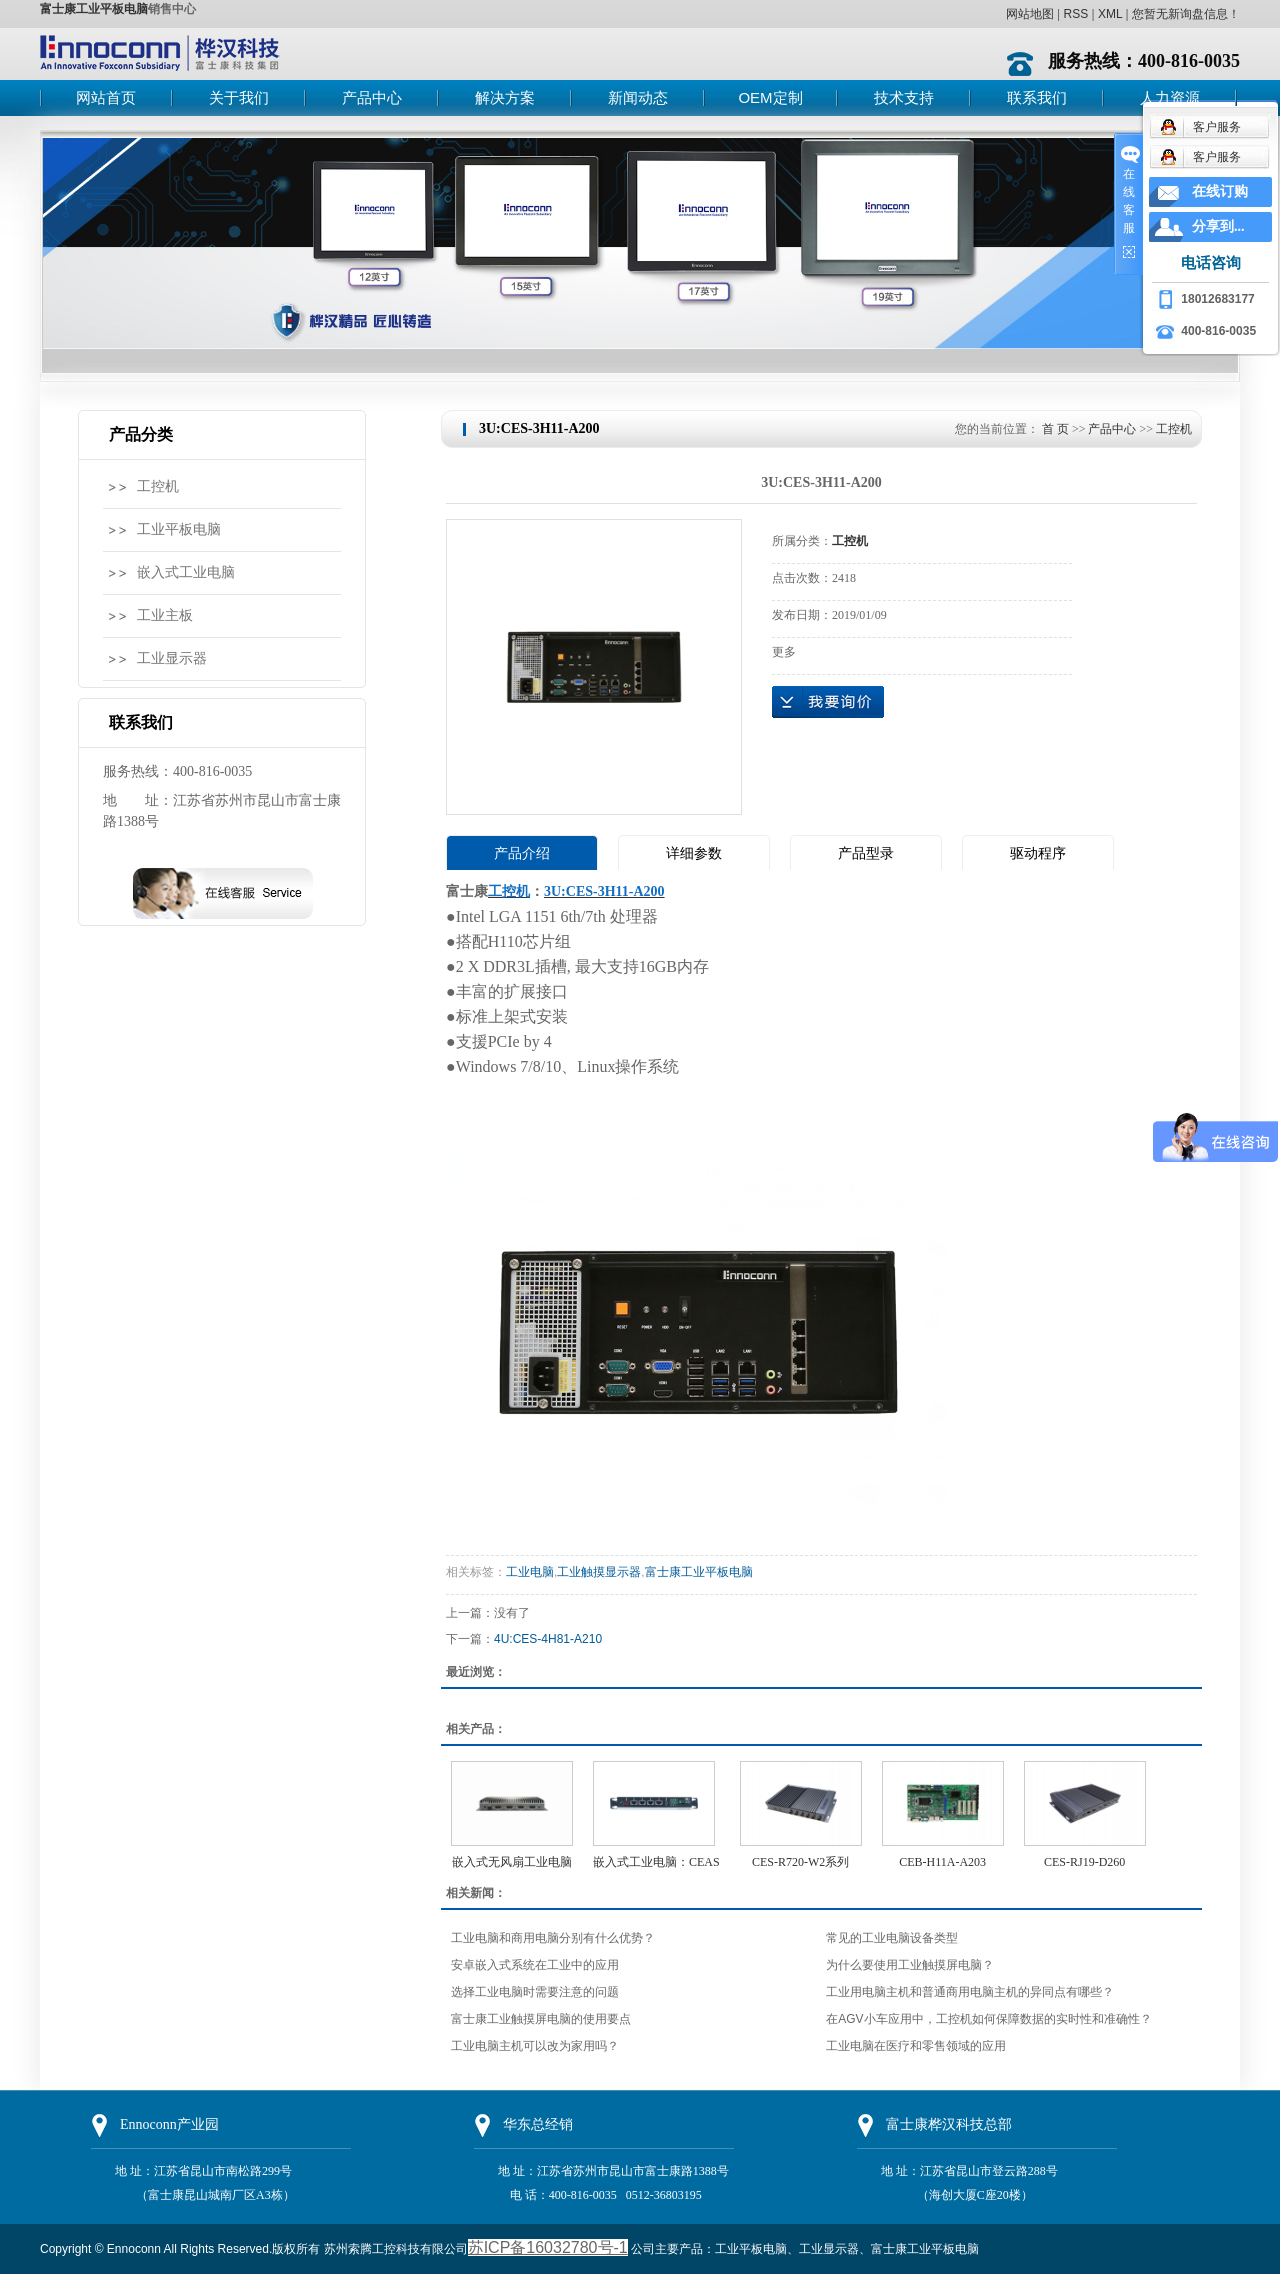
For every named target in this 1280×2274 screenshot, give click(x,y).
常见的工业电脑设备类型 (892, 1938)
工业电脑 (530, 1572)
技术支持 (904, 97)
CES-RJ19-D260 (1084, 1862)
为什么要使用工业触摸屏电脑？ (910, 1965)
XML (1110, 14)
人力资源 (1170, 97)
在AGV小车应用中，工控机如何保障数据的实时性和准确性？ (988, 2019)
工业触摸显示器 (599, 1572)
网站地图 (1030, 14)
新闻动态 (638, 97)
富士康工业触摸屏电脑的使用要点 (541, 2019)
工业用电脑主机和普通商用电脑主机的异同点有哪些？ (970, 1992)
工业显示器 (172, 658)
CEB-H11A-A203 (942, 1862)
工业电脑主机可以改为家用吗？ (535, 2046)
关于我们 (239, 97)
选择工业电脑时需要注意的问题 (535, 1992)
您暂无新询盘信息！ (1186, 14)
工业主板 (165, 615)
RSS (1075, 14)
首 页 (1055, 429)
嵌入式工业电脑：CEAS (656, 1862)
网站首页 (106, 97)
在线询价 (828, 702)
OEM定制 (770, 97)
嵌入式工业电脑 (186, 572)
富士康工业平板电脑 (94, 9)
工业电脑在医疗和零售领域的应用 (916, 2046)
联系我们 (1037, 97)
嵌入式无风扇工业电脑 (512, 1862)
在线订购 (1220, 191)
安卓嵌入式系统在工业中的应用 (535, 1965)
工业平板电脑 (179, 529)
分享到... (1218, 226)
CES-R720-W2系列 (800, 1862)
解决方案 (505, 97)
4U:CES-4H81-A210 (548, 1639)
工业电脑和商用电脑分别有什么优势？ (553, 1938)
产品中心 (372, 97)
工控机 (158, 486)
